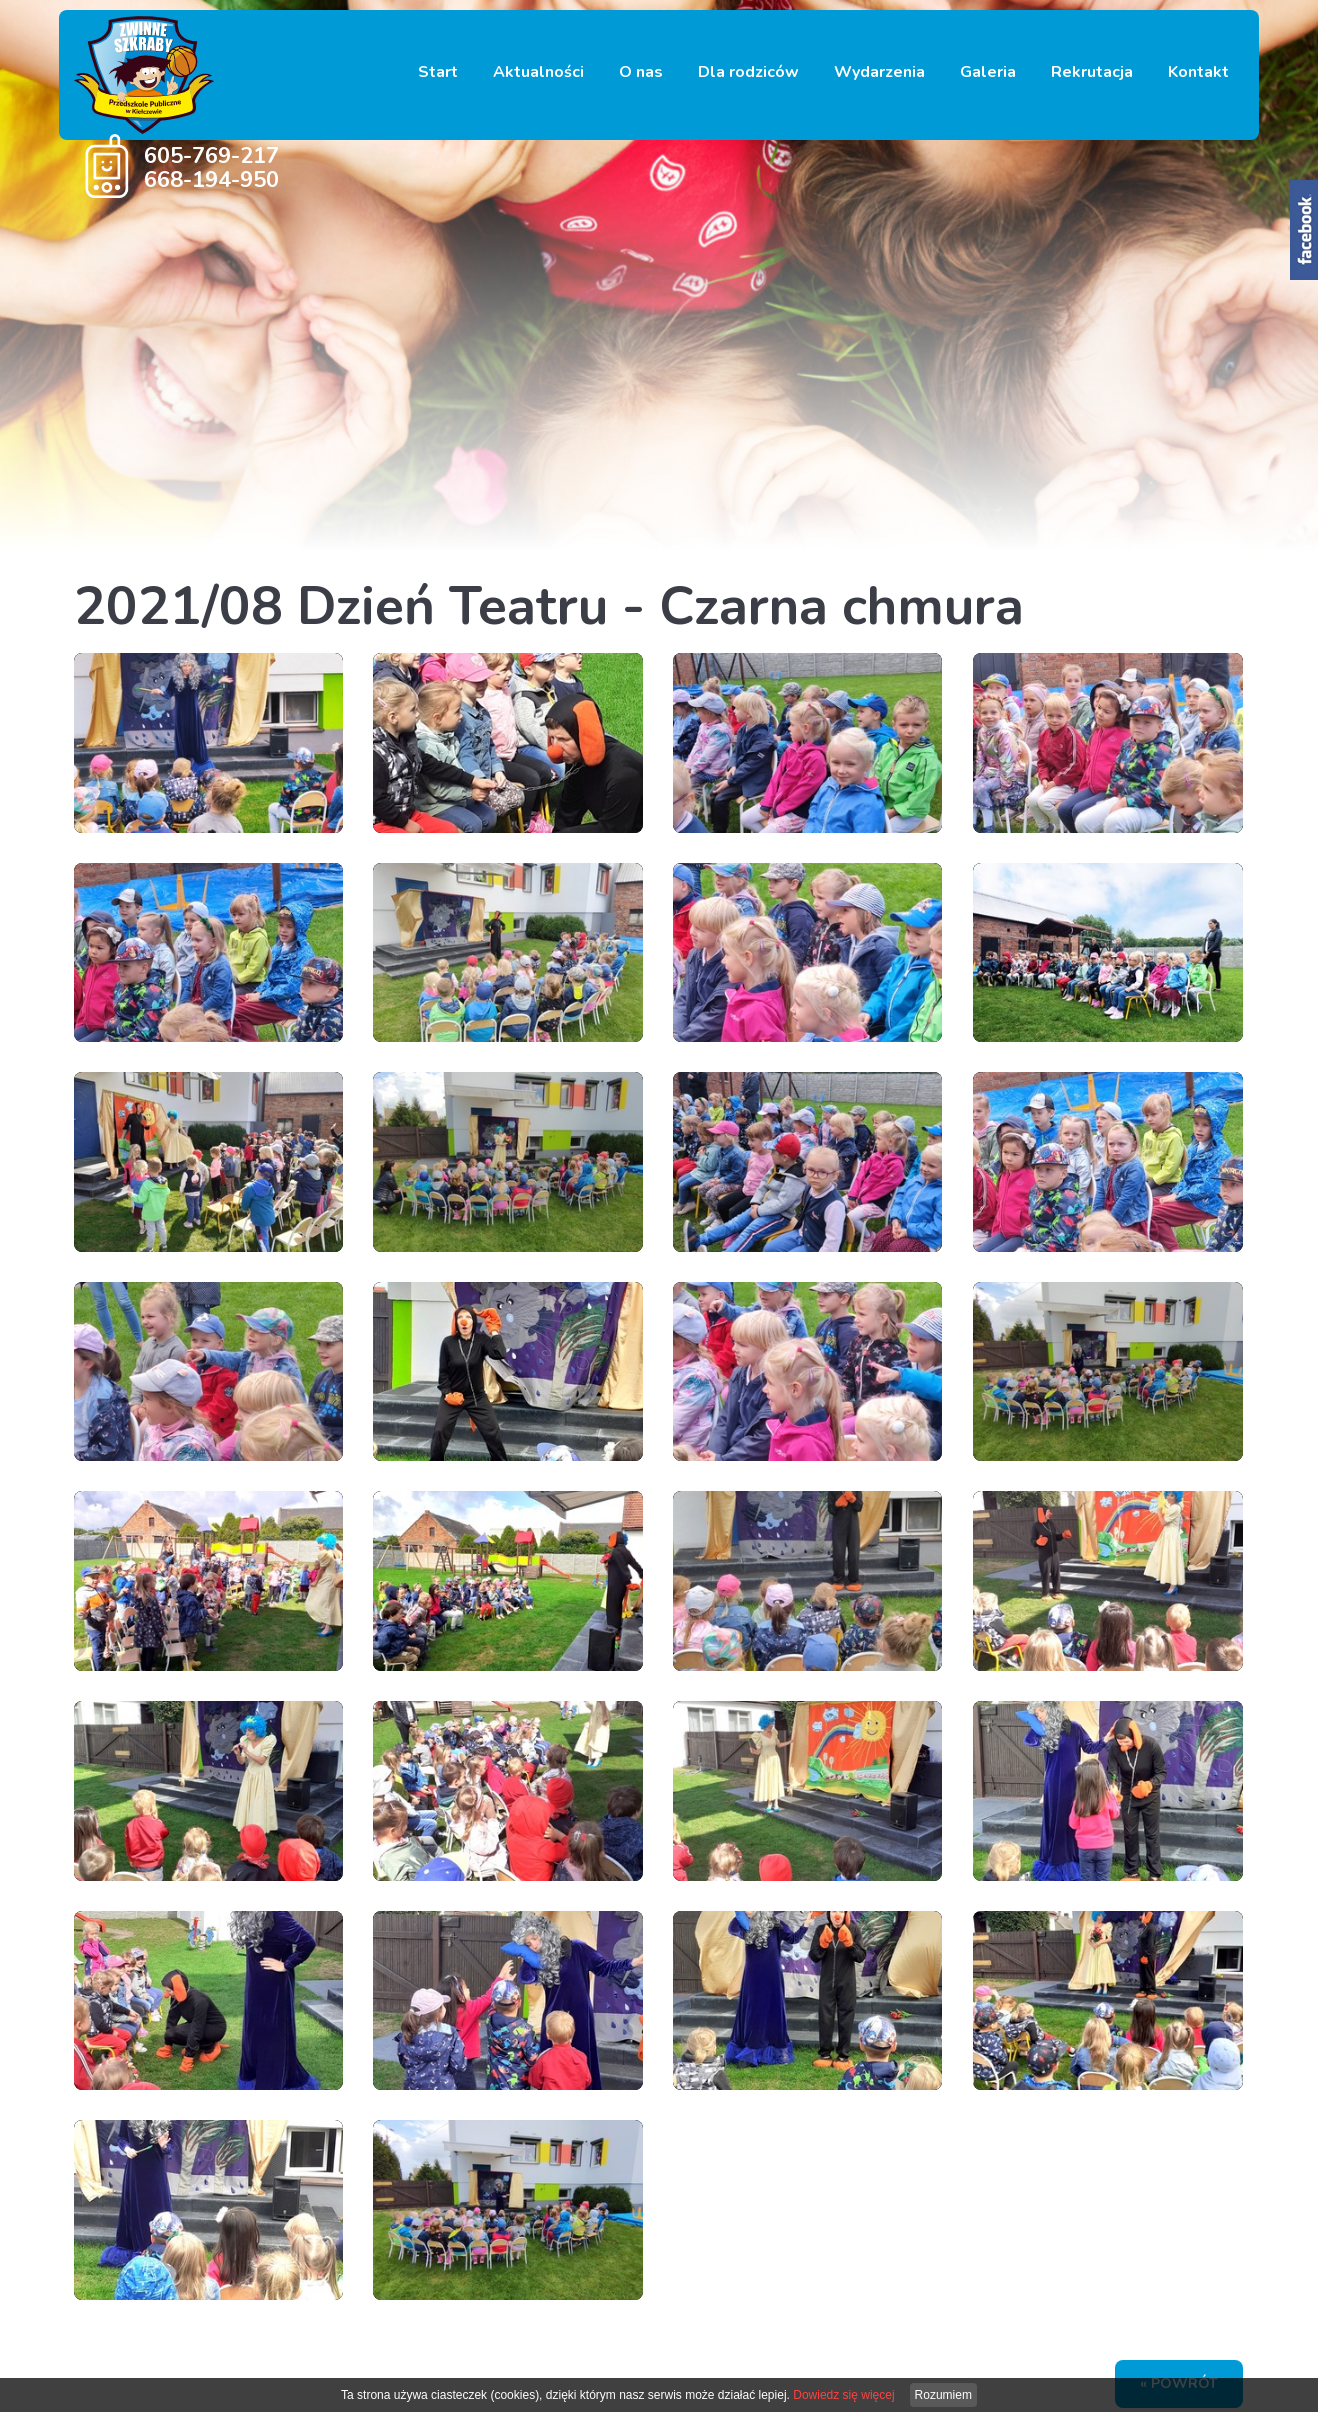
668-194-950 (211, 180)
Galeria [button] (988, 72)
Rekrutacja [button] (1092, 72)
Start (438, 72)
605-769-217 (211, 156)
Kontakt (1198, 72)
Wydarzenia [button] (879, 72)
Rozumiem (943, 2395)
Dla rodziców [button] (748, 72)
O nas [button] (641, 72)
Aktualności (538, 72)
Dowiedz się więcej (843, 2395)
